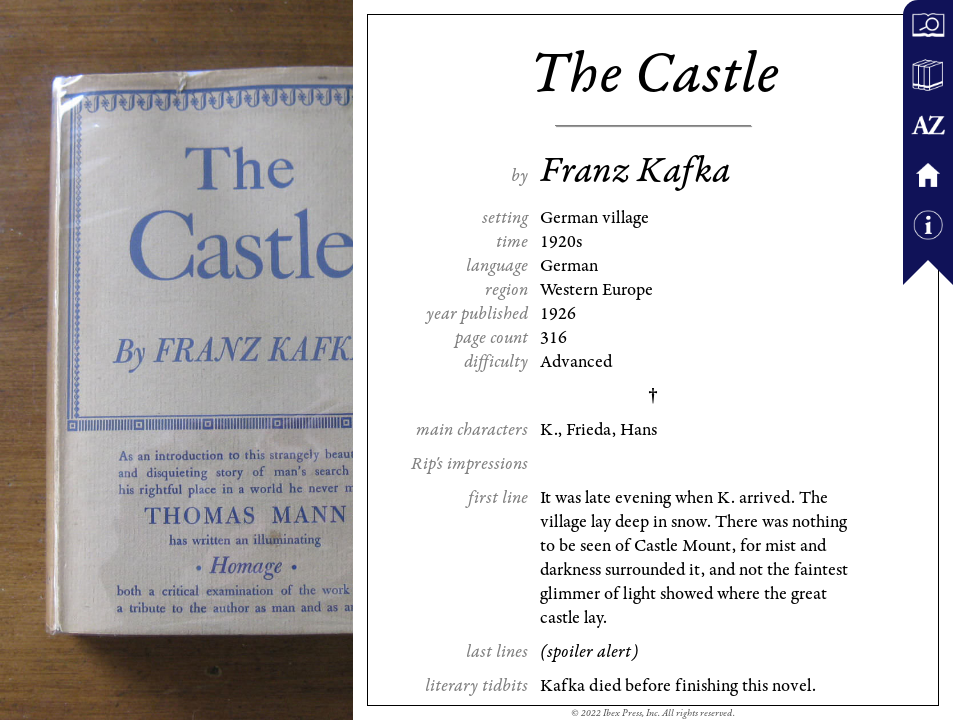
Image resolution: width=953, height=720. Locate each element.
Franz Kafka (635, 171)
